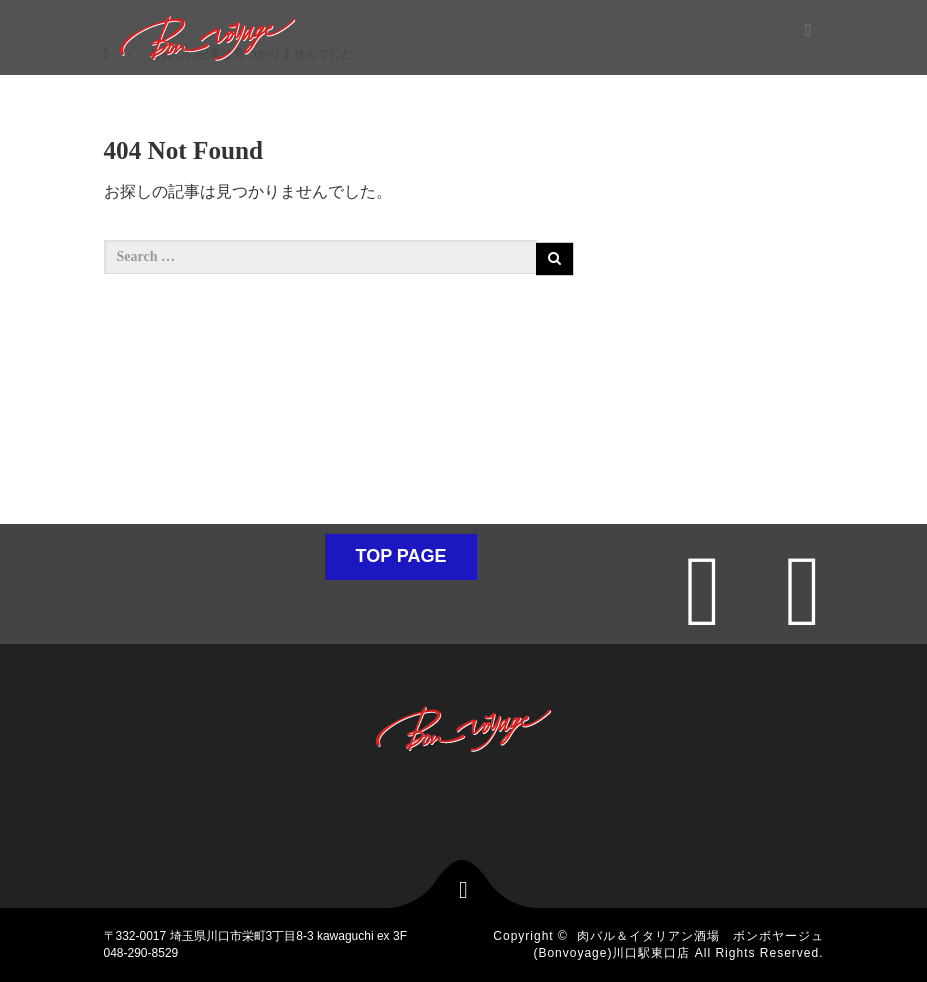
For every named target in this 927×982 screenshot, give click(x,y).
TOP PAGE (400, 556)
